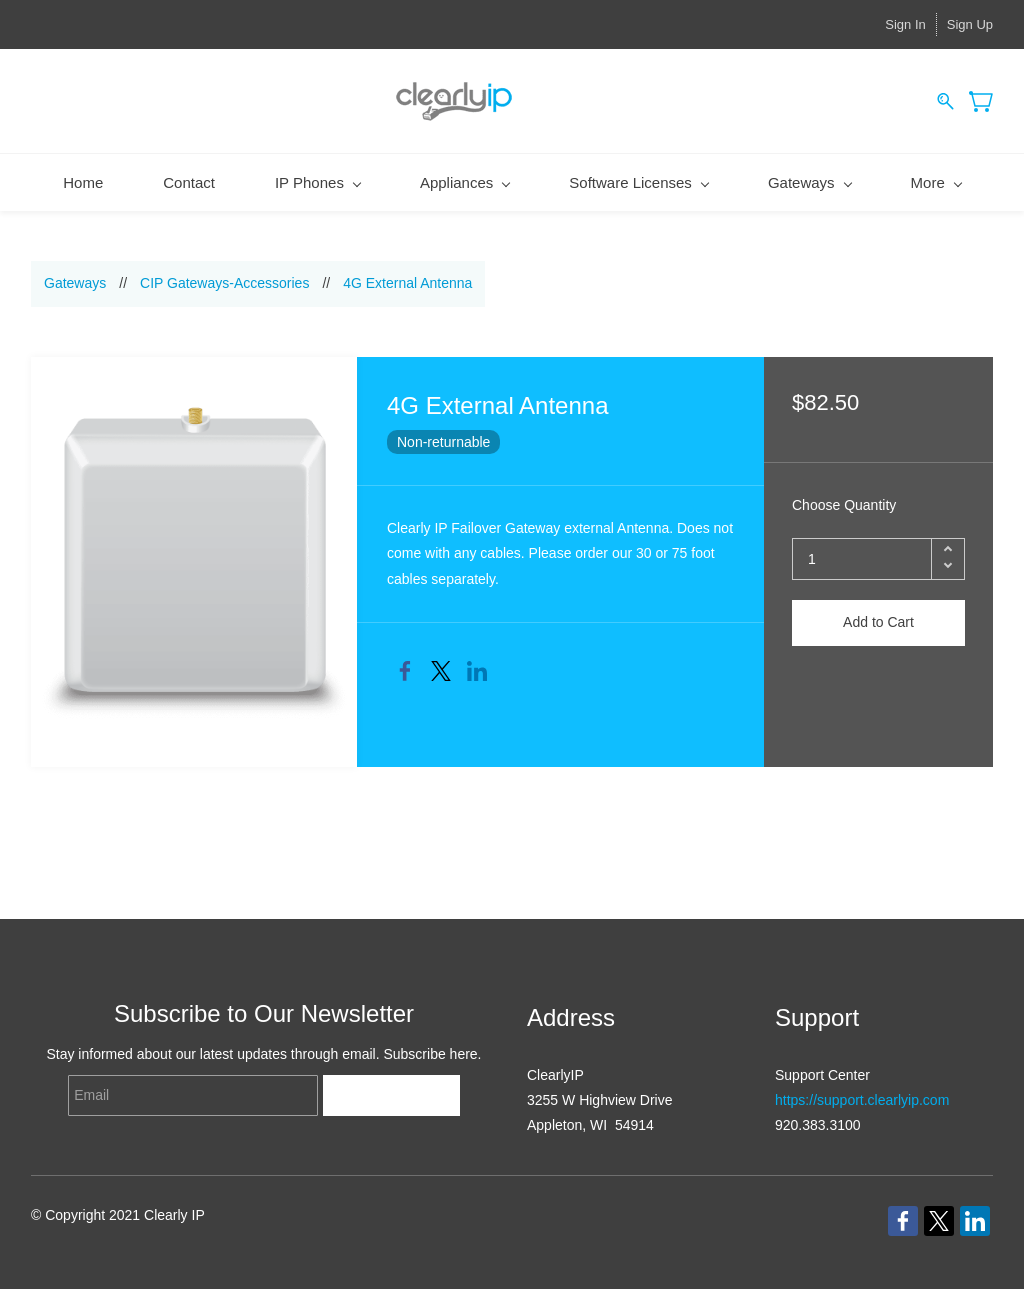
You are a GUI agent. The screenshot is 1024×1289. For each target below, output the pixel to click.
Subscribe (391, 1095)
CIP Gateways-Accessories (224, 283)
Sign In (905, 24)
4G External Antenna (407, 283)
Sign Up (970, 24)
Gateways (75, 283)
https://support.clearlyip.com (862, 1100)
